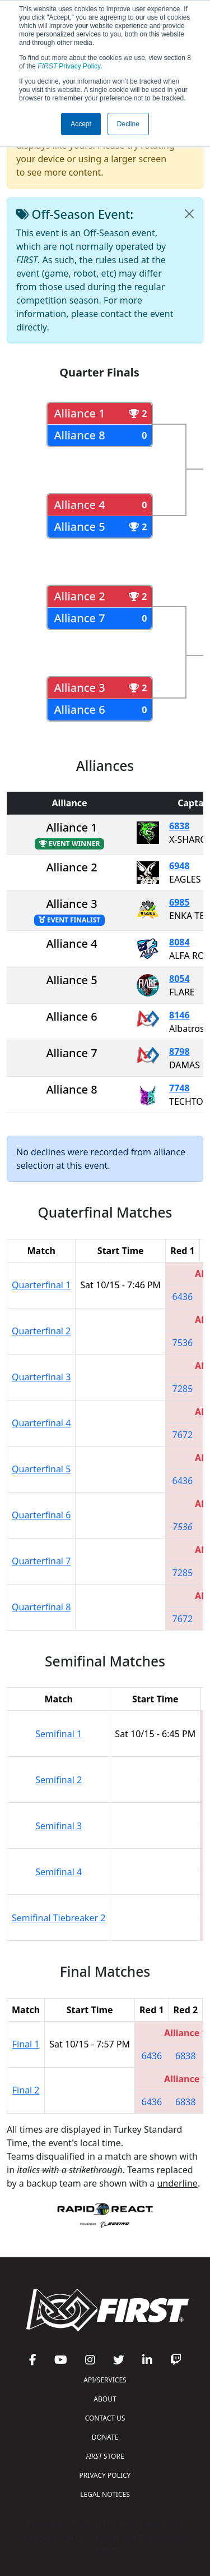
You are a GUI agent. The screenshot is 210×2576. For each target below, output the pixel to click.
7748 (179, 1088)
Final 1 (26, 2044)
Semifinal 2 (58, 1780)
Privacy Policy (69, 66)
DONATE (105, 2437)
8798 (179, 1051)
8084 (179, 942)
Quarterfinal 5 (41, 1469)
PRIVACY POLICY (105, 2475)
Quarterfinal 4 (41, 1423)
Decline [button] (128, 124)
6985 (179, 902)
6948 (179, 866)
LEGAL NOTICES (105, 2494)
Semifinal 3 (58, 1826)
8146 (179, 1015)
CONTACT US (105, 2418)
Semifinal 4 (58, 1872)
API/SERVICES (104, 2380)
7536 (182, 1343)
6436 (182, 1297)
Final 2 (26, 2090)
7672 (182, 1435)
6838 (179, 826)
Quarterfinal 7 (41, 1561)
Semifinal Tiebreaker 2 (58, 1918)
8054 (179, 978)
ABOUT (105, 2399)
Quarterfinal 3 (41, 1377)
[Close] (189, 213)
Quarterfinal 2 (41, 1331)
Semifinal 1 (58, 1734)
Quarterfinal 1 (41, 1285)
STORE (105, 2456)
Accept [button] (81, 124)
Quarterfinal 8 (41, 1607)
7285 (182, 1389)
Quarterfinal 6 (41, 1515)
